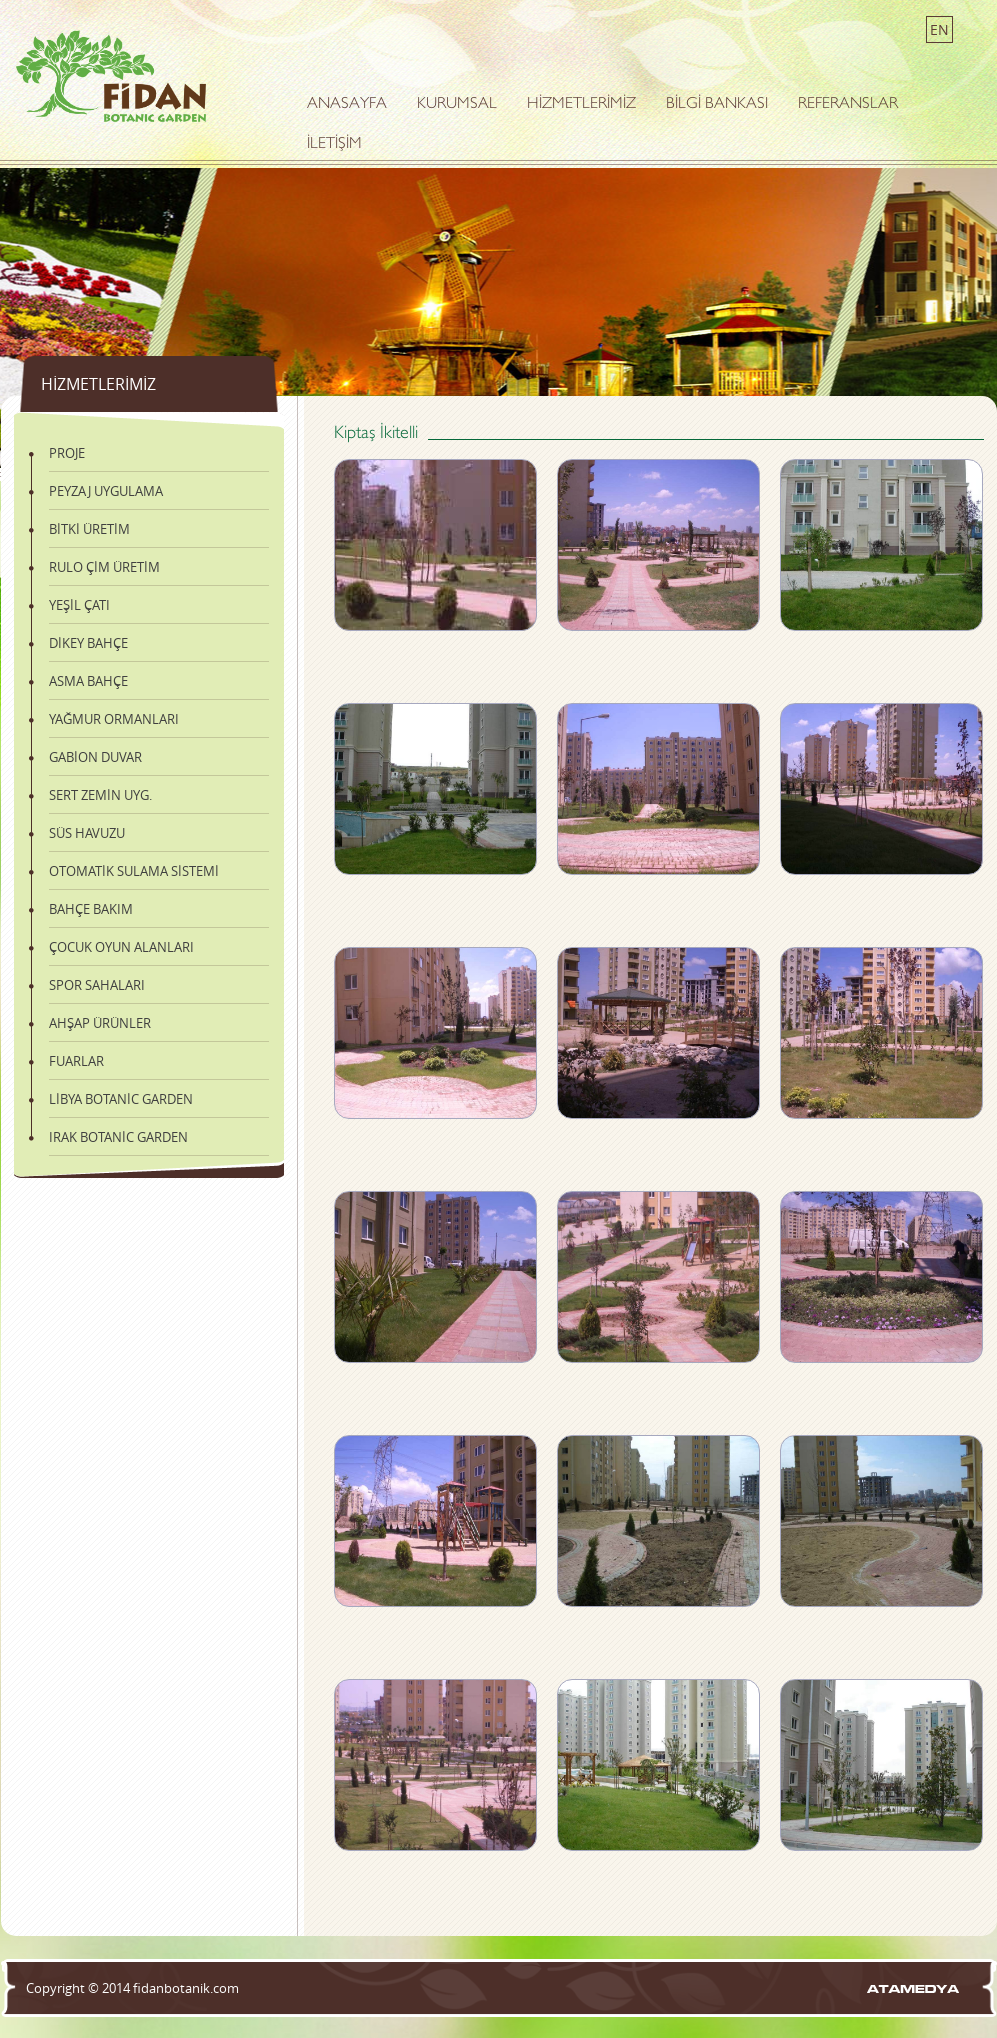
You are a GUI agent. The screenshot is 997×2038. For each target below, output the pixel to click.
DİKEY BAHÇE (88, 643)
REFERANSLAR (848, 104)
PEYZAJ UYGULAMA (106, 491)
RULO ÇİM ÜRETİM (104, 567)
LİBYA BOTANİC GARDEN (121, 1099)
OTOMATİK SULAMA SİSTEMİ (134, 871)
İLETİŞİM (334, 144)
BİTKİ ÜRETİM (89, 529)
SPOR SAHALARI (97, 985)
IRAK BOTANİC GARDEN (118, 1137)
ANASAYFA (347, 104)
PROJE (67, 453)
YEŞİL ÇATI (79, 605)
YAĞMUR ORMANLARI (114, 719)
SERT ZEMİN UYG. (100, 795)
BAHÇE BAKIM (91, 909)
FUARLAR (76, 1061)
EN (939, 29)
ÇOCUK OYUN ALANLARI (121, 947)
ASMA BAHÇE (88, 681)
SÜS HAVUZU (87, 833)
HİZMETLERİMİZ (581, 104)
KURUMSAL (457, 104)
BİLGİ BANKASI (717, 104)
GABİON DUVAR (95, 757)
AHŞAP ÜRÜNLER (100, 1023)
